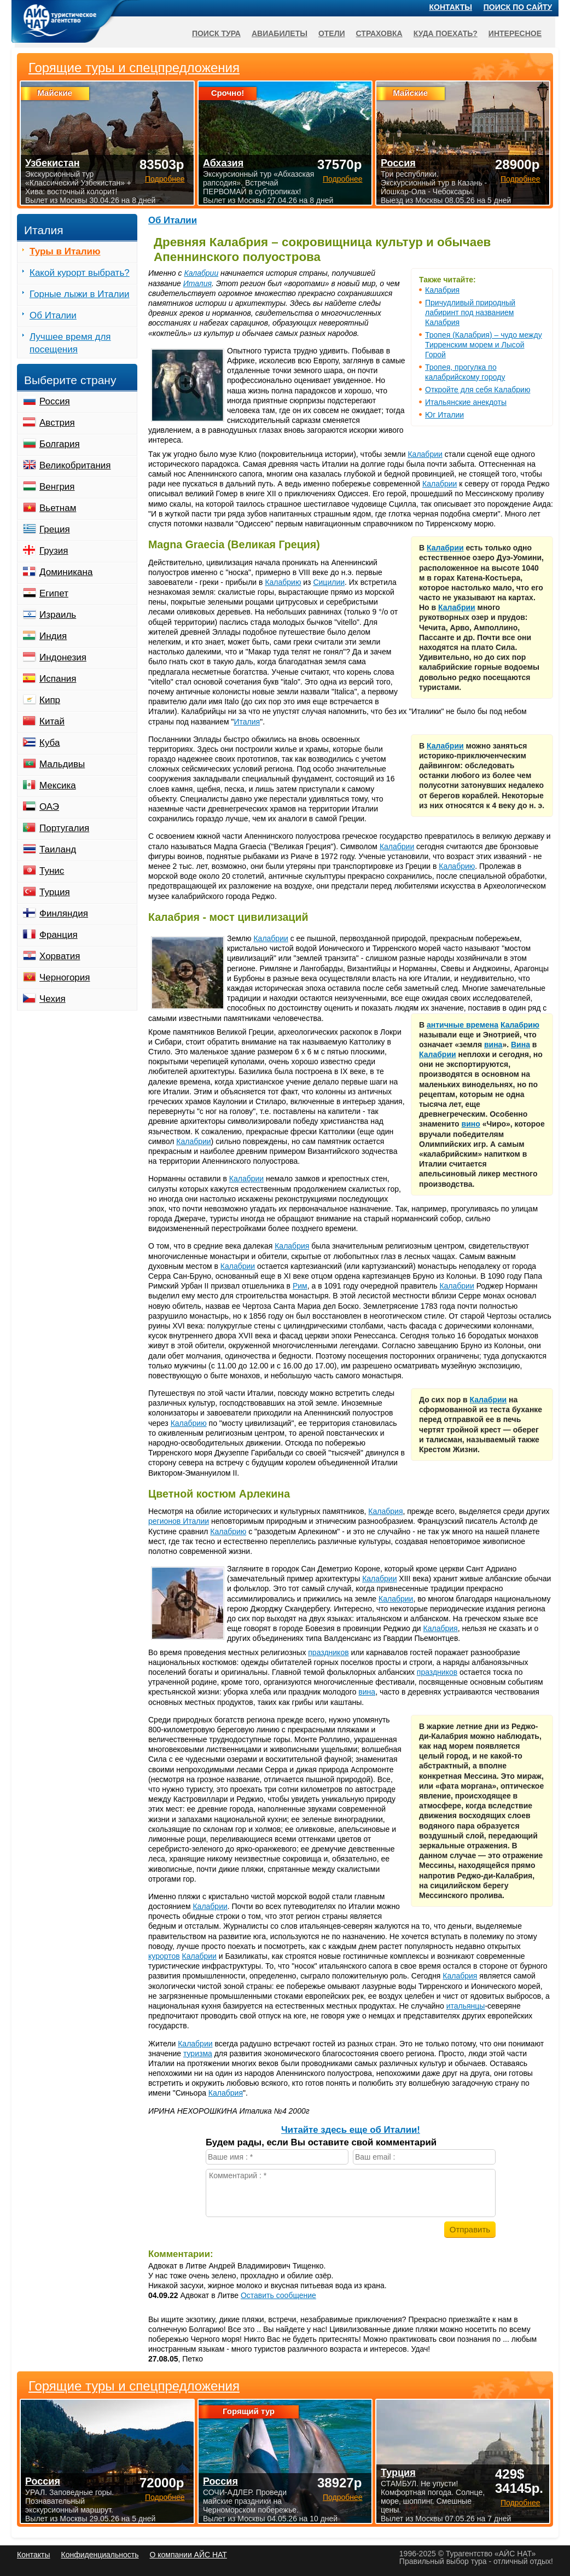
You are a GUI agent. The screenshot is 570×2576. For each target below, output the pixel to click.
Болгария (59, 444)
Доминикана (65, 572)
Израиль (57, 615)
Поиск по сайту (518, 7)
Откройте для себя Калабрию (477, 389)
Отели (331, 33)
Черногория (64, 977)
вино (471, 1123)
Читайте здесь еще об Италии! (350, 2130)
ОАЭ (49, 807)
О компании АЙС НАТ (188, 2554)
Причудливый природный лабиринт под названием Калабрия (470, 312)
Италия (197, 283)
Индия (53, 636)
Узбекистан (52, 163)
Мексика (57, 785)
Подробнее (165, 2497)
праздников (328, 1652)
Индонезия (62, 657)
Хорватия (59, 956)
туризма (197, 2053)
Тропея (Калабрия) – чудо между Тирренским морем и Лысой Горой (483, 344)
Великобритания (75, 465)
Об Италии (172, 220)
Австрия (57, 422)
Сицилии (329, 582)
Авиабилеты (279, 33)
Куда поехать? (446, 33)
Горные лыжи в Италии (79, 294)
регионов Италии (178, 1521)
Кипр (49, 700)
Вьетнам (57, 508)
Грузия (53, 551)
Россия (54, 401)
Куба (49, 743)
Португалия (64, 828)
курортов (164, 1956)
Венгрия (57, 486)
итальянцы (465, 2005)
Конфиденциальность (99, 2554)
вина (493, 1044)
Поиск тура (216, 33)
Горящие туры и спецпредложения (134, 2386)
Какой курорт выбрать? (80, 273)
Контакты (450, 7)
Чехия (52, 999)
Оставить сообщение (278, 2295)
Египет (53, 593)
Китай (52, 721)
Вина (520, 1044)
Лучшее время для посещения (70, 343)
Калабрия (442, 290)
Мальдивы (62, 764)
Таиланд (57, 849)
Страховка (379, 33)
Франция (58, 935)
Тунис (51, 871)
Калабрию (283, 582)
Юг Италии (444, 414)
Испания (57, 679)
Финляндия (63, 913)
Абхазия (223, 163)
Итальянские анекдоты (466, 402)
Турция (54, 892)
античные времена (462, 1024)
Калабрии (201, 273)
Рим (300, 1285)
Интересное (515, 33)
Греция (54, 529)
